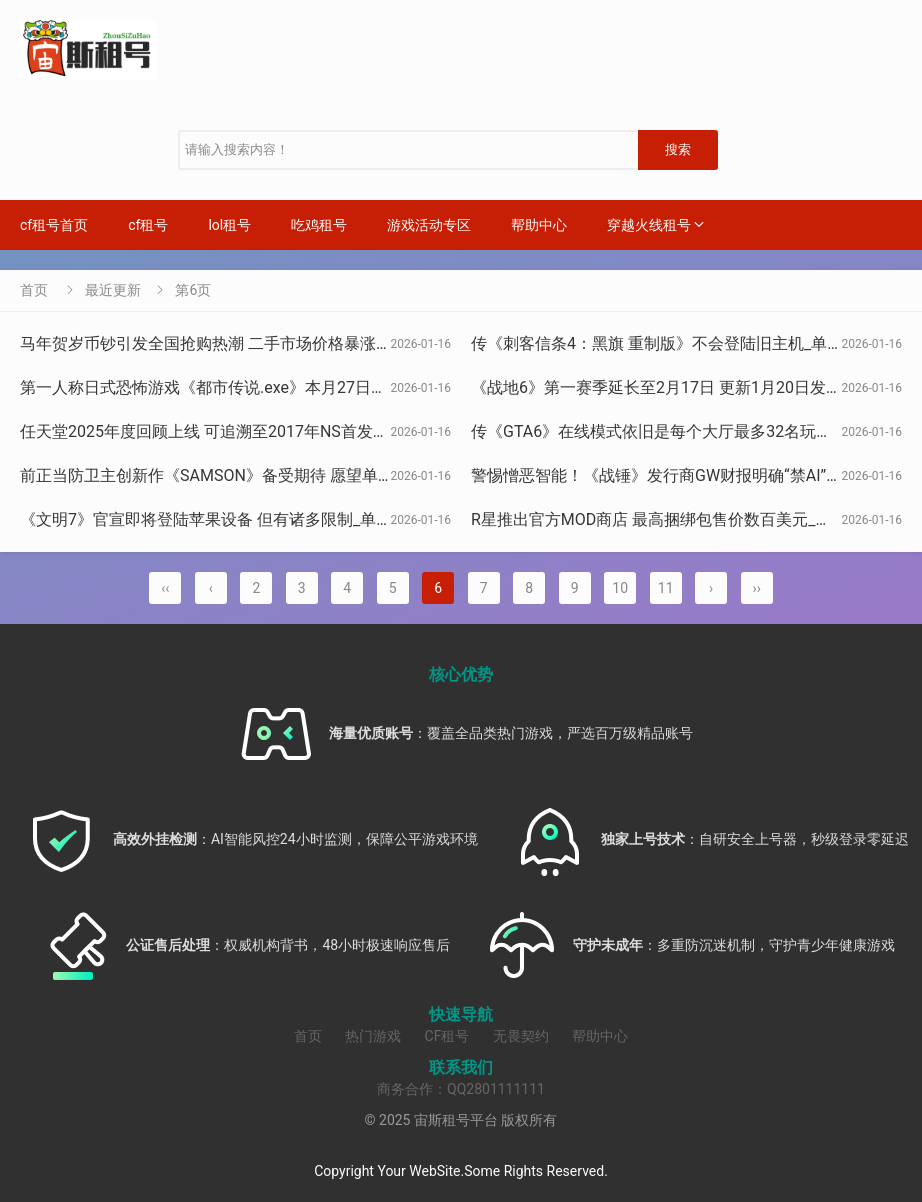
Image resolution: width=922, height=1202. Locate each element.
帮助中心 (539, 225)
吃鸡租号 (319, 225)
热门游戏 (373, 1036)
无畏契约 (521, 1036)
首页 (34, 290)
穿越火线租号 (649, 225)
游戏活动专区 (429, 225)
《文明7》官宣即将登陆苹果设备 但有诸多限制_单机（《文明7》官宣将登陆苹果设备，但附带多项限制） (394, 519)
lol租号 (229, 225)
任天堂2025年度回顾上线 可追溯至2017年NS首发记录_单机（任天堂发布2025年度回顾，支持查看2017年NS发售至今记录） (462, 431)
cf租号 (148, 225)
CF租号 (447, 1036)
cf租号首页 (54, 225)
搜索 (678, 149)
